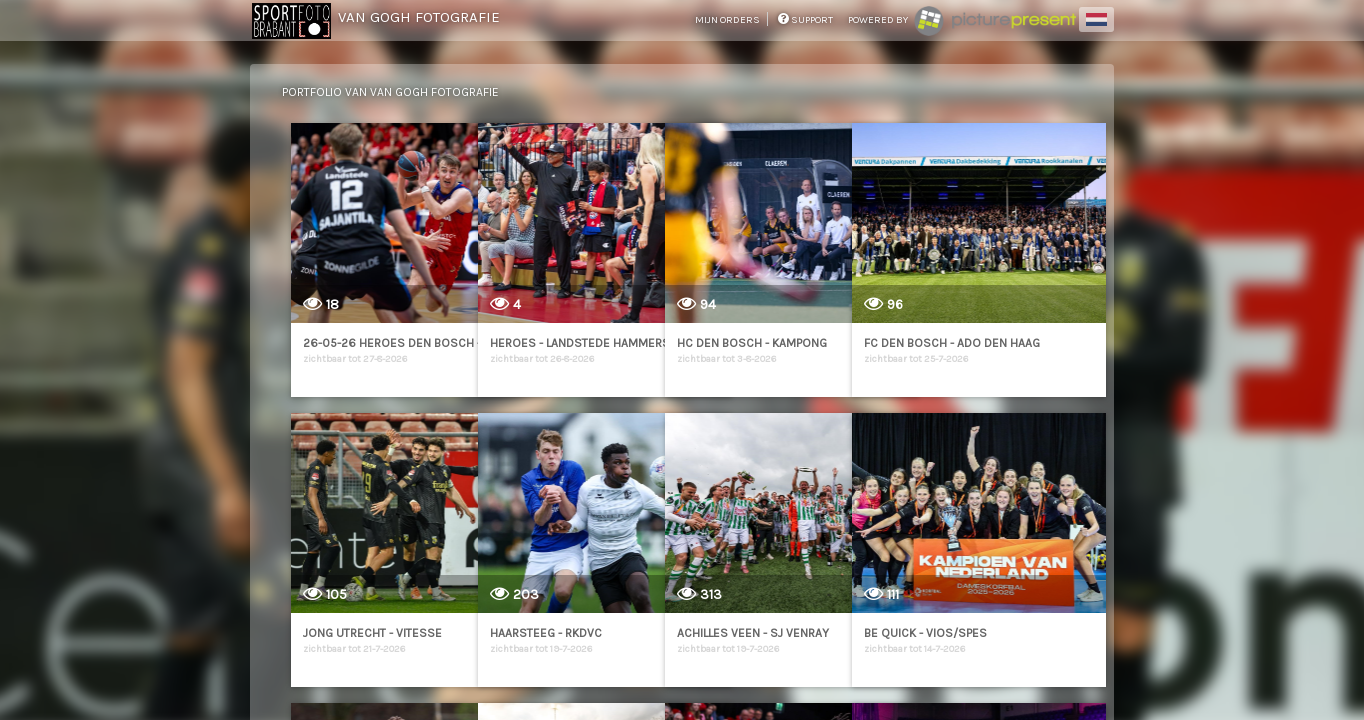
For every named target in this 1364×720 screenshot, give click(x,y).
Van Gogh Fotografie (419, 17)
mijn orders (728, 20)
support (805, 20)
